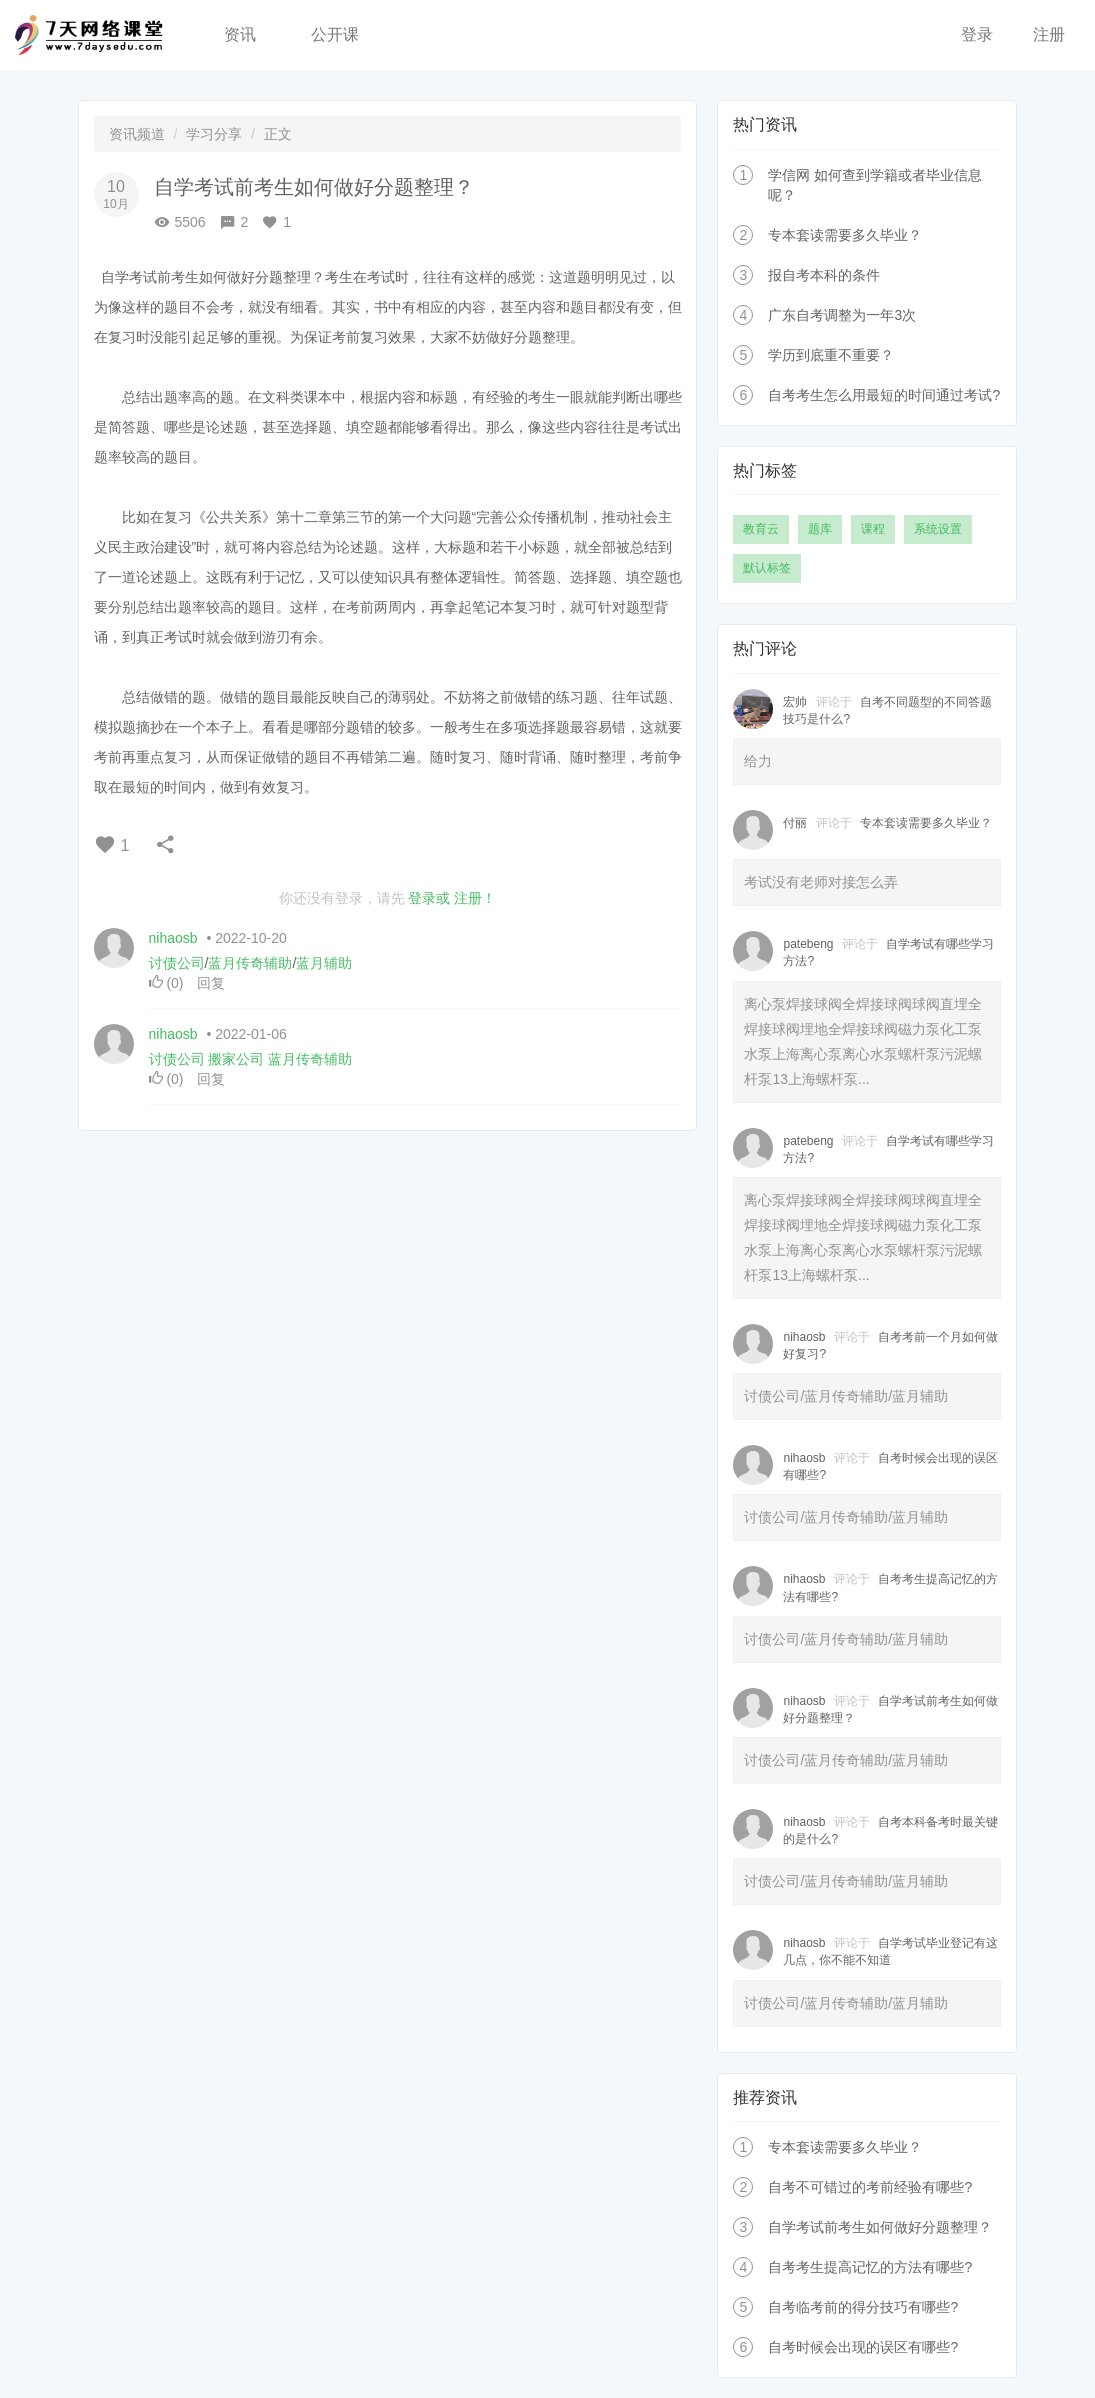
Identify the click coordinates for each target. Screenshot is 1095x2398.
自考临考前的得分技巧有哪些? (863, 2307)
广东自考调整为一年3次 (842, 315)
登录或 (429, 898)
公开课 (335, 34)
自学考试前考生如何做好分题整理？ (880, 2227)
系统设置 (938, 529)
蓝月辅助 (324, 963)
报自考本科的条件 (824, 275)
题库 (820, 529)
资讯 (240, 34)
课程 (873, 529)
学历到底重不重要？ (831, 355)
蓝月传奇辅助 (250, 963)
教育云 (761, 529)
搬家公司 (236, 1059)
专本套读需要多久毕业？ (845, 235)
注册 (1049, 34)
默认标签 (767, 568)
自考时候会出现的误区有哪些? (863, 2347)
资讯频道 (137, 134)
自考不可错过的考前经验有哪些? (870, 2187)
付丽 (795, 823)
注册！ (475, 898)
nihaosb (173, 938)
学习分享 (214, 134)
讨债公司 (177, 963)
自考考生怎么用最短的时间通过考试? (884, 395)
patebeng (808, 944)
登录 (977, 34)
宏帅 (795, 702)
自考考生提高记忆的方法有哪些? (870, 2267)
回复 (211, 983)
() (168, 983)
